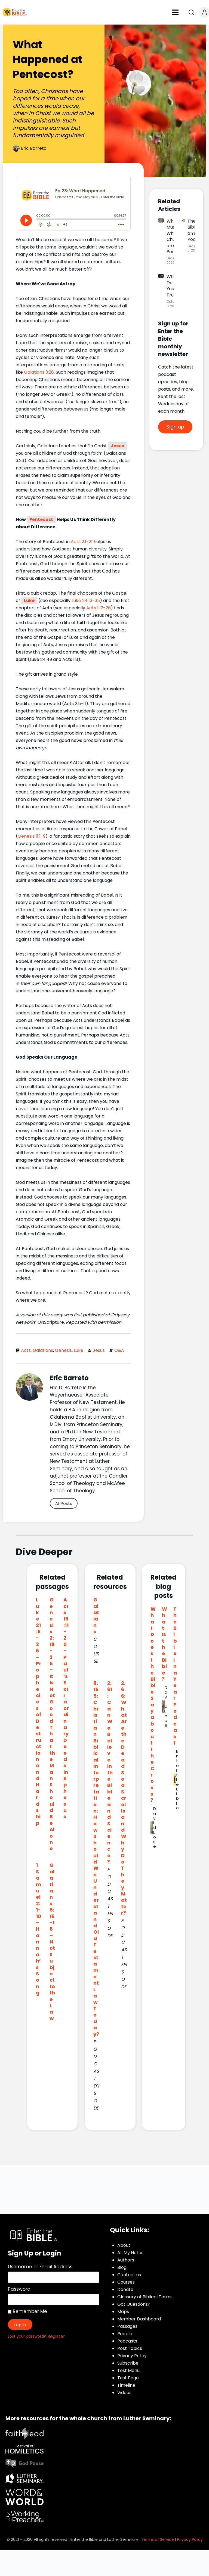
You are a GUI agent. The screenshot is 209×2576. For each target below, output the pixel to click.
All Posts (63, 1503)
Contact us (129, 2275)
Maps (123, 2311)
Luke (29, 600)
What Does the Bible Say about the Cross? (153, 1704)
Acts (26, 1350)
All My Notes (130, 2252)
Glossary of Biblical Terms (145, 2297)
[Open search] (191, 12)
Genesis (63, 1350)
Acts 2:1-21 (82, 541)
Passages (127, 2326)
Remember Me (27, 2311)
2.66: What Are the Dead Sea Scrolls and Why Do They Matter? (124, 1798)
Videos (124, 2392)
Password (19, 2289)
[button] (175, 12)
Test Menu (128, 2370)
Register (56, 2336)
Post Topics (129, 2348)
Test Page (128, 2378)
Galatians (43, 1350)
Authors (125, 2260)
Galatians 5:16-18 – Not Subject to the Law (52, 1941)
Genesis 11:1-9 (31, 836)
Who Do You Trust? (173, 286)
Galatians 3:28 (39, 372)
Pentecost (41, 519)
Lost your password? (27, 2336)
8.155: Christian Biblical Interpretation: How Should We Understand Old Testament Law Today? (96, 1858)
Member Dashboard (139, 2319)
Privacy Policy (132, 2356)
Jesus (117, 446)
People (124, 2334)
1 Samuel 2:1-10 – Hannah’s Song (38, 1929)
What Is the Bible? (164, 1643)
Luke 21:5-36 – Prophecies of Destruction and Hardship (38, 1711)
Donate (125, 2289)
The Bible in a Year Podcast (175, 1675)
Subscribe (128, 2363)
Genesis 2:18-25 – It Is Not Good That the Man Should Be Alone (52, 1724)
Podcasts (127, 2341)
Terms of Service (158, 2539)
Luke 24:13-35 (86, 600)
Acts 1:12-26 (98, 608)
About (123, 2245)
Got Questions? (133, 2304)
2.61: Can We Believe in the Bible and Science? (110, 1772)
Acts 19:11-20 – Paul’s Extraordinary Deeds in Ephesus (66, 1708)
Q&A (119, 1350)
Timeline (126, 2385)
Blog (122, 2267)
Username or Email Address (40, 2266)
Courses (126, 2282)
